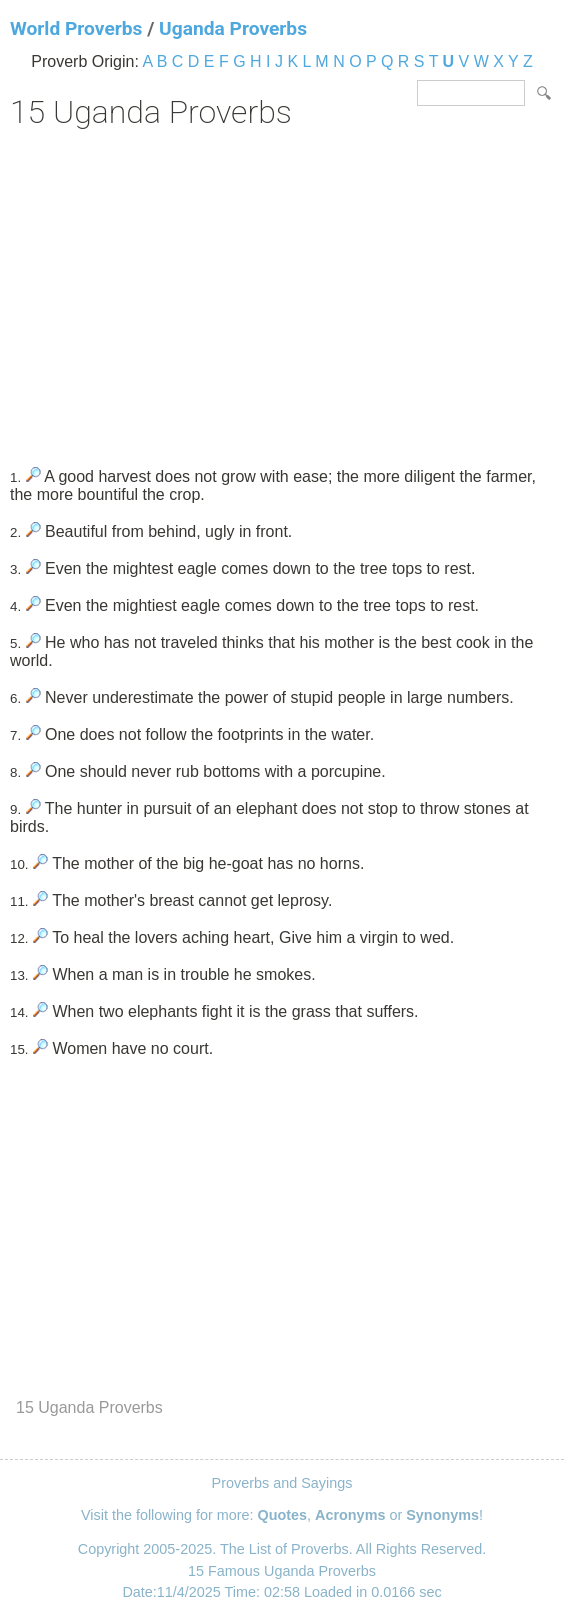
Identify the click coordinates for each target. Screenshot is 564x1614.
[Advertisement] (282, 291)
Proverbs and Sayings (282, 1483)
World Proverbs (76, 28)
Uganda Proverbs (233, 28)
